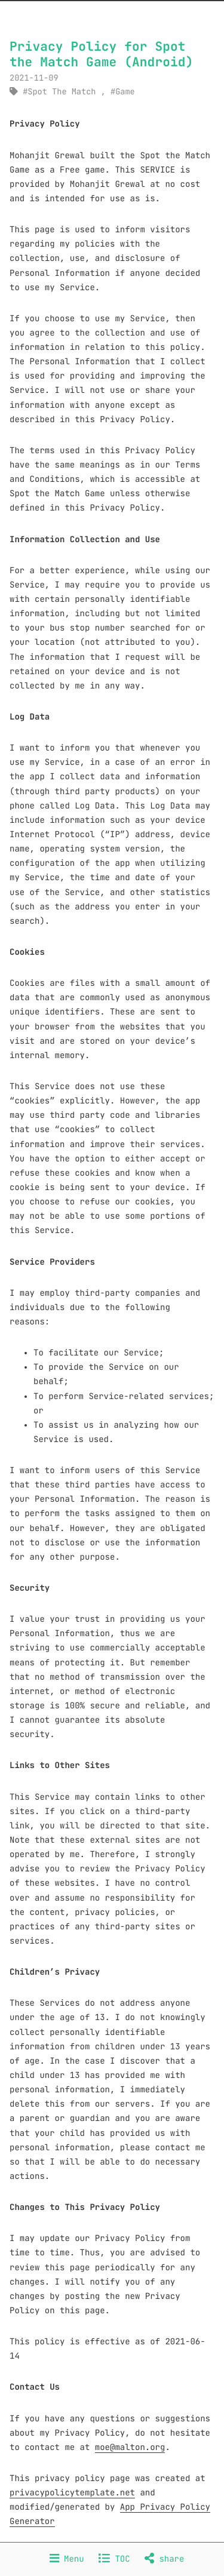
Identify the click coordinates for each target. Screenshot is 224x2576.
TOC (114, 2559)
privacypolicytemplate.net (72, 2493)
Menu (67, 2559)
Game (125, 92)
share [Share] (164, 2559)
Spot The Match (61, 92)
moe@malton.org (130, 2447)
